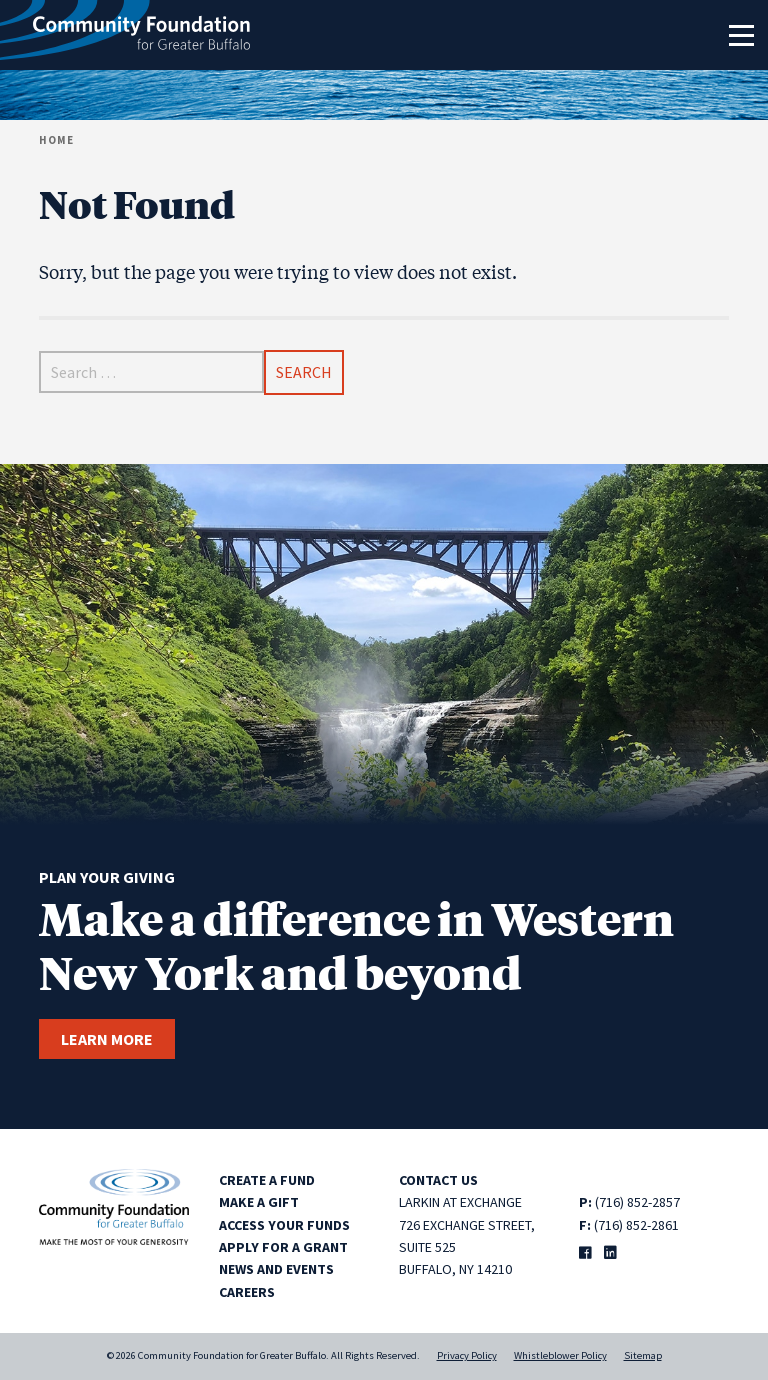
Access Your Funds (284, 1225)
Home (56, 140)
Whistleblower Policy (560, 1355)
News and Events (276, 1269)
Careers (247, 1292)
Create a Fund (267, 1180)
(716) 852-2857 (637, 1202)
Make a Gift (259, 1202)
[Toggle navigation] (741, 35)
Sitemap (643, 1355)
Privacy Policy (467, 1355)
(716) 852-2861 (636, 1225)
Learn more (107, 1039)
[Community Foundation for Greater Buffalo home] (125, 35)
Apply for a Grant (283, 1247)
